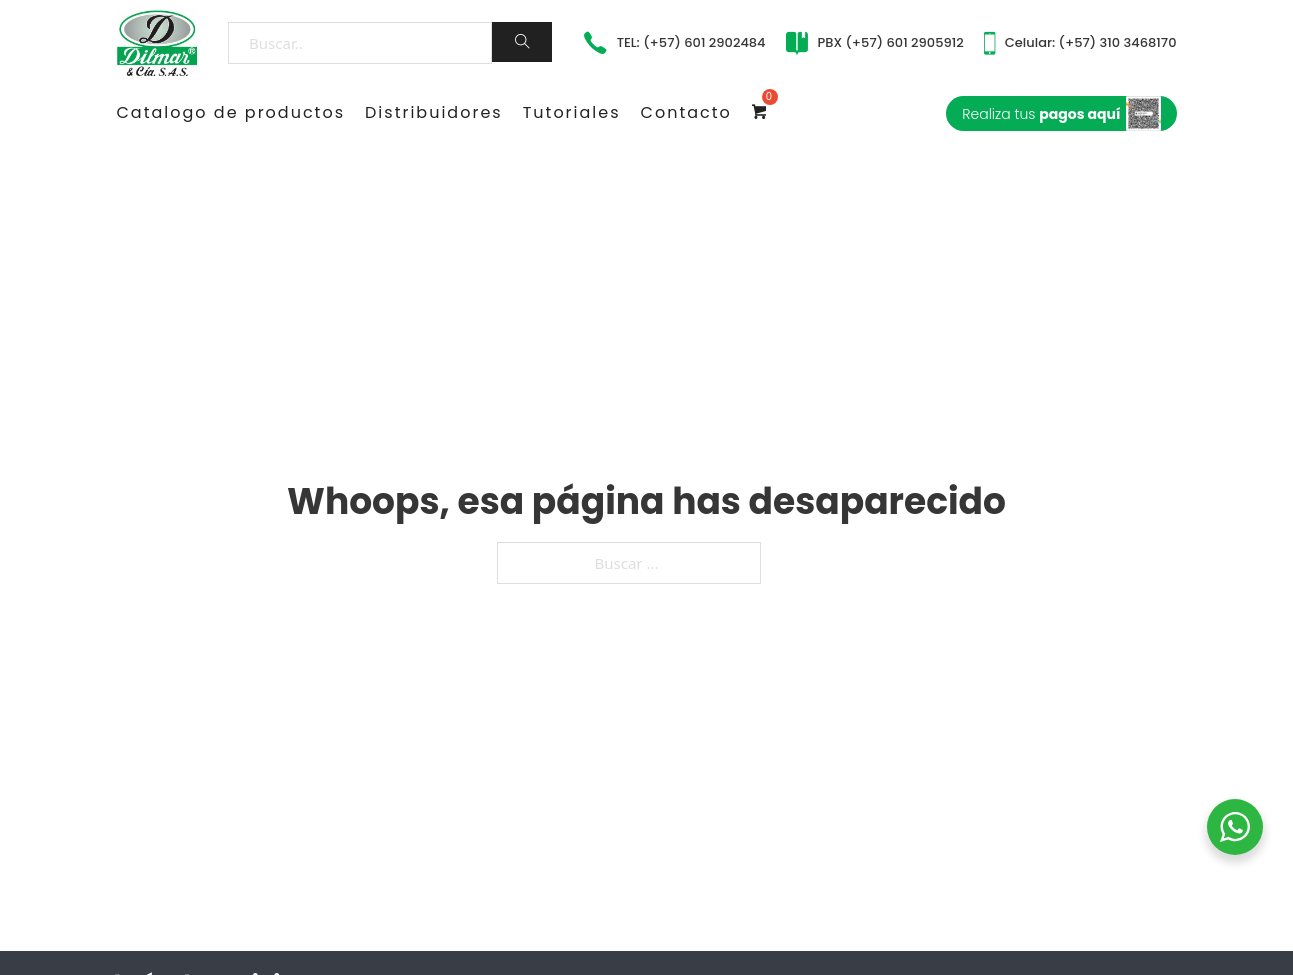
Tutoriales (572, 112)
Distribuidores (434, 112)
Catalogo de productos (231, 112)
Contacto (686, 112)
